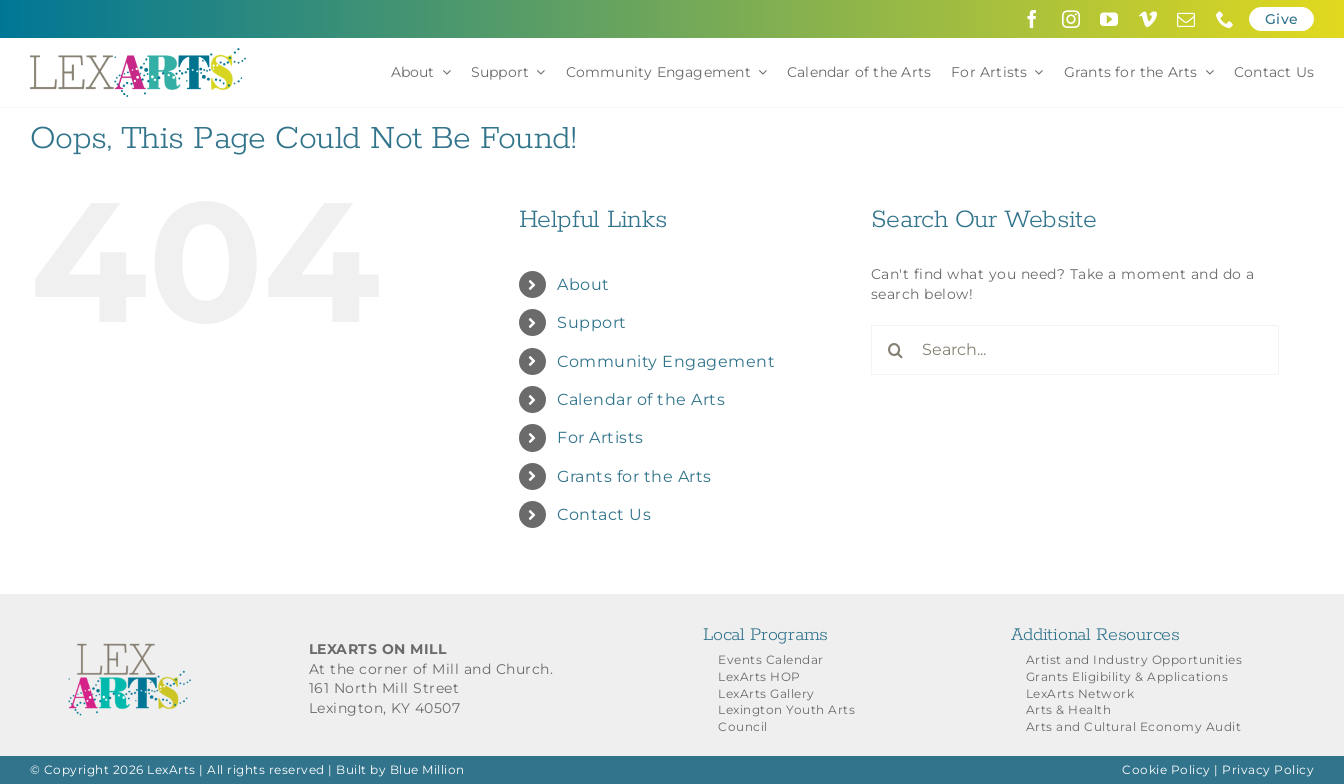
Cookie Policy (1166, 769)
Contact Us (604, 514)
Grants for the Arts (634, 476)
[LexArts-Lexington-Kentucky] (138, 55)
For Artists (600, 437)
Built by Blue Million (400, 769)
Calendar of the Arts (641, 399)
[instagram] (1071, 19)
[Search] (896, 350)
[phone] (1225, 19)
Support (592, 322)
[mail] (1186, 19)
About (583, 284)
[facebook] (1032, 19)
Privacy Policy (1268, 769)
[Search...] (1075, 350)
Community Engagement (666, 361)
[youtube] (1109, 19)
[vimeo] (1148, 19)
